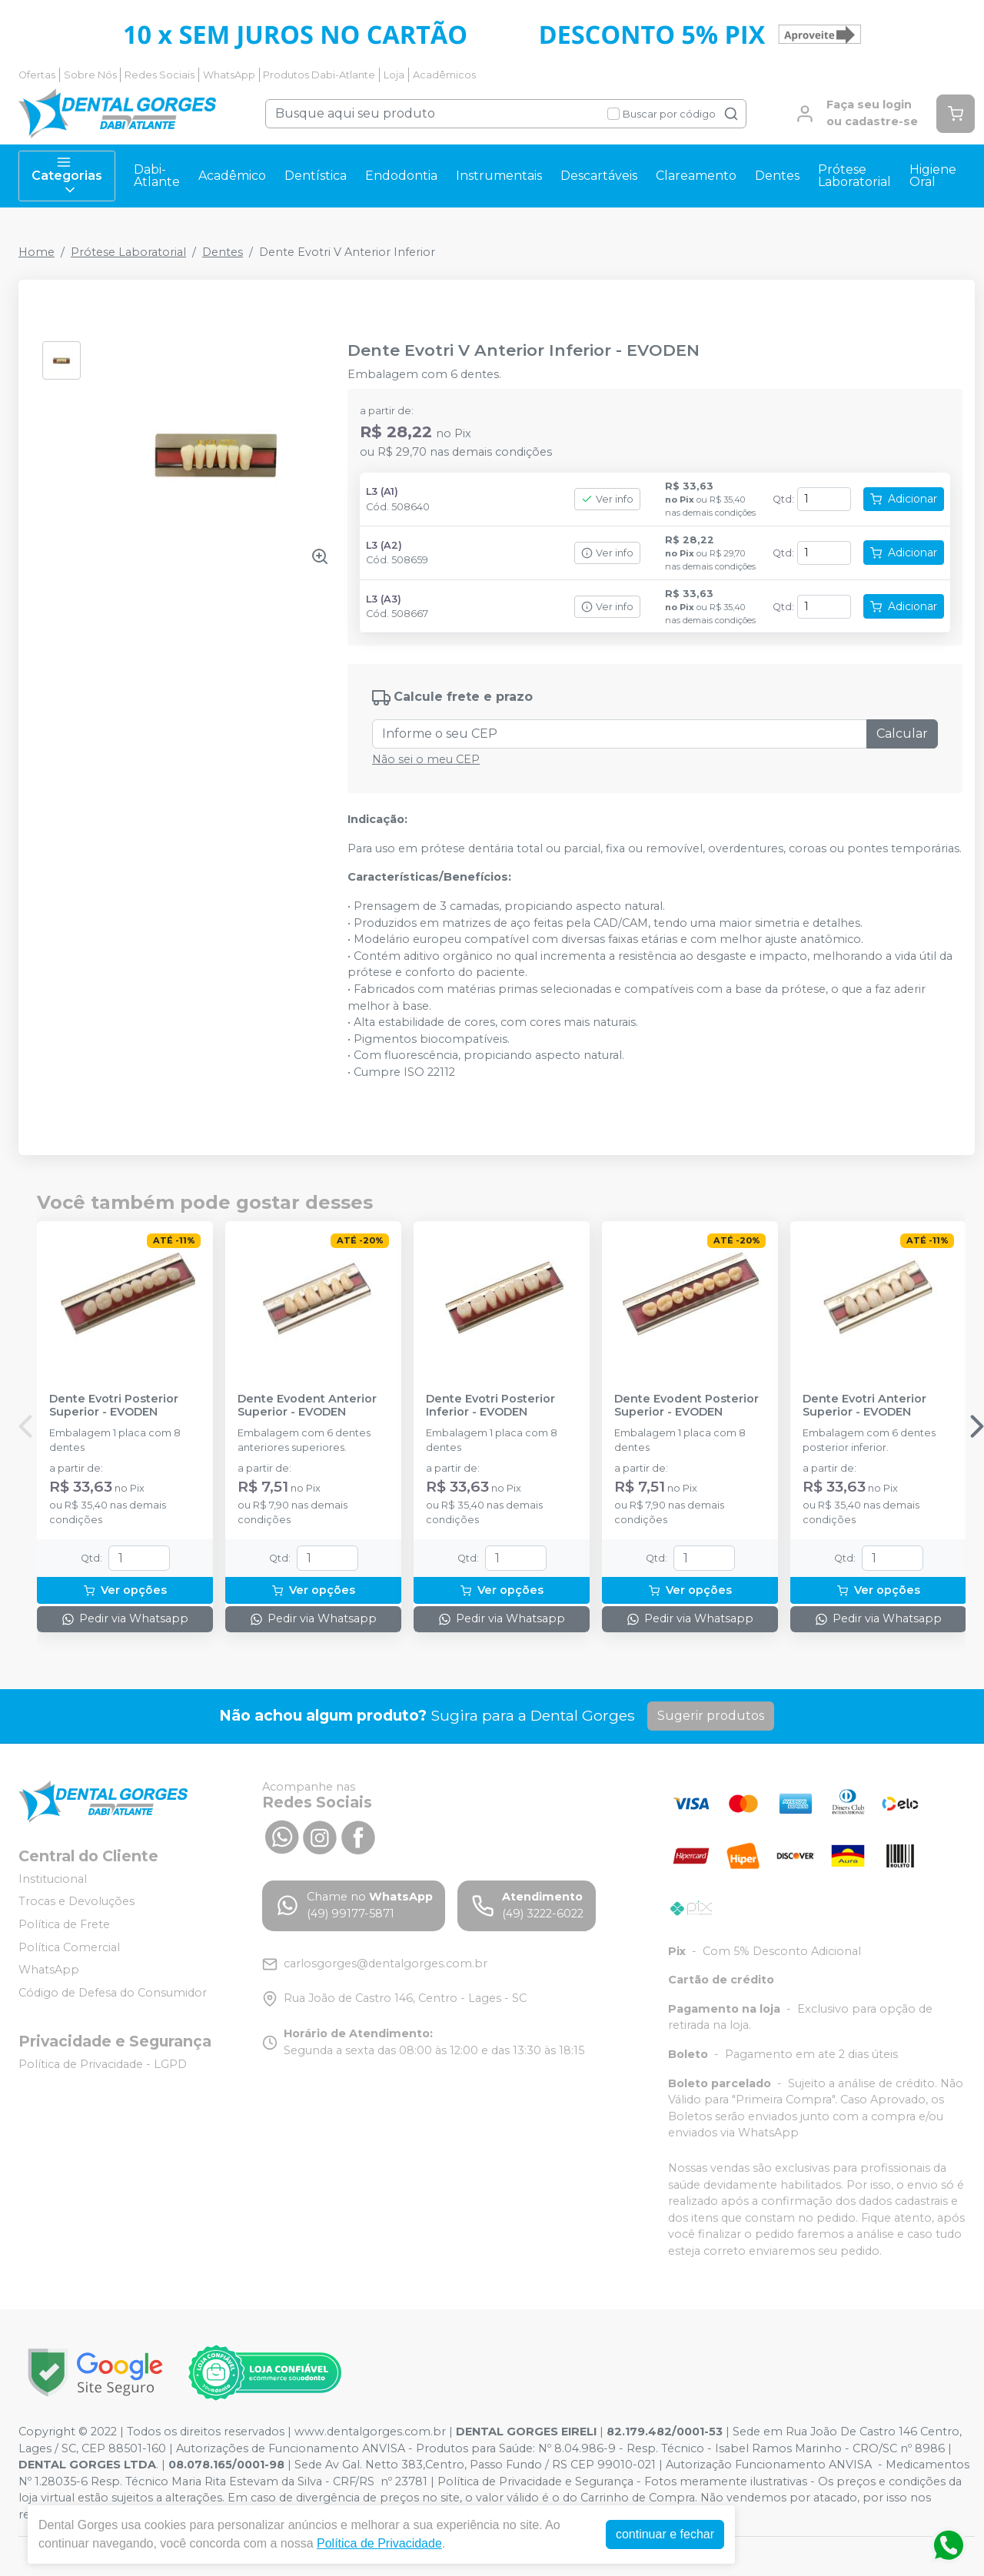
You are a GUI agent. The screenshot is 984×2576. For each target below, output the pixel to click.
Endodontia (401, 175)
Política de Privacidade (379, 2543)
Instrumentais (499, 175)
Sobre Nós (90, 75)
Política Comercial (69, 1947)
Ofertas (36, 75)
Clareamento (696, 175)
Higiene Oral (932, 175)
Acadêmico (232, 175)
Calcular (902, 733)
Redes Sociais (159, 75)
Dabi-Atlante (157, 175)
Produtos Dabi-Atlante (319, 75)
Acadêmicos (444, 75)
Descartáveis (598, 175)
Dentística (315, 175)
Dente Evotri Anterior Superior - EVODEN (864, 1406)
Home (36, 252)
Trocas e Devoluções (76, 1902)
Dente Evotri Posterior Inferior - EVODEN (490, 1406)
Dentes (777, 175)
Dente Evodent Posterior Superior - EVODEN (686, 1406)
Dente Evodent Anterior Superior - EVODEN (307, 1406)
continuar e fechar (665, 2534)
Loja (394, 75)
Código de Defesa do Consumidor (112, 1993)
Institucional (52, 1879)
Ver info (607, 499)
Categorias (67, 176)
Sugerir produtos (710, 1715)
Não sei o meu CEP (426, 759)
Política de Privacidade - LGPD (102, 2064)
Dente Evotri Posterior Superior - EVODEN (113, 1406)
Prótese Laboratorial (854, 175)
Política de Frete (64, 1924)
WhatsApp (229, 75)
